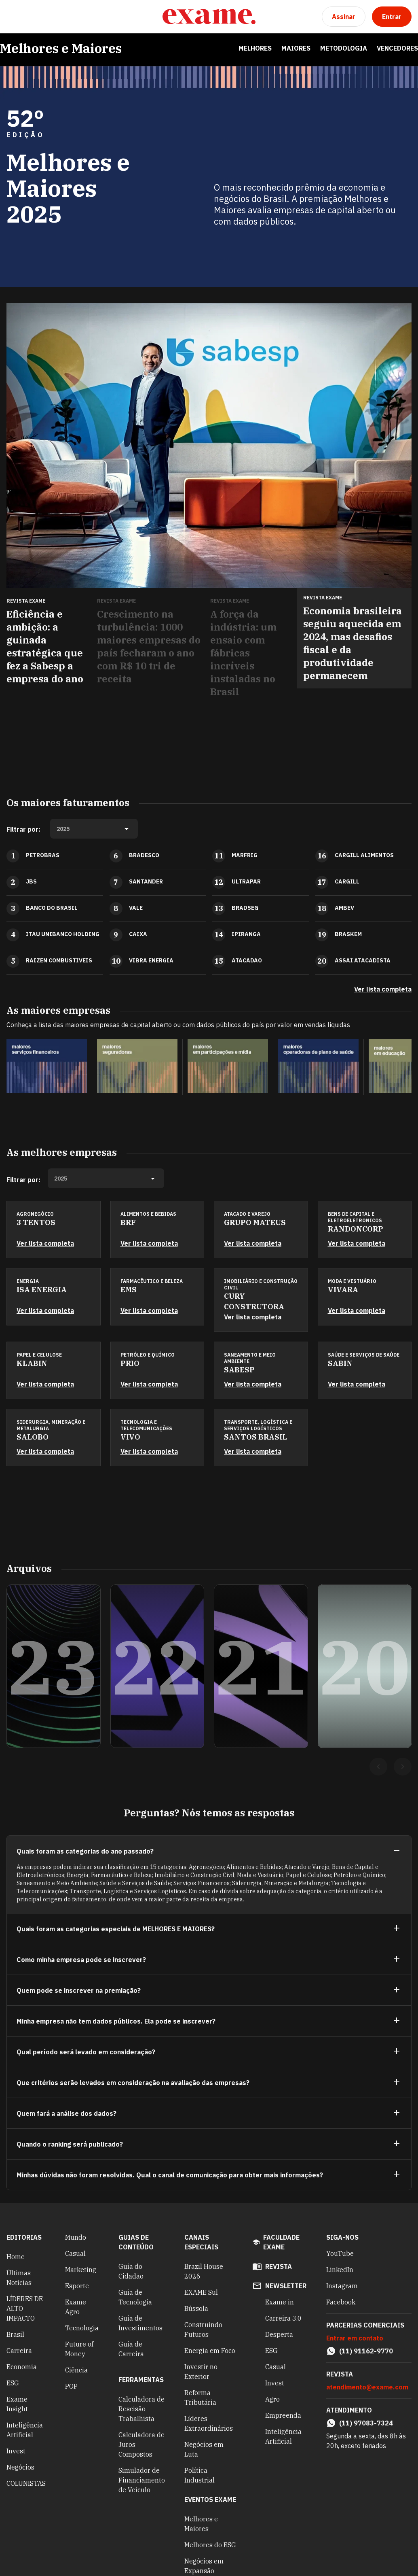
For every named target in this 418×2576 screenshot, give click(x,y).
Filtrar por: (23, 829)
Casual (75, 2253)
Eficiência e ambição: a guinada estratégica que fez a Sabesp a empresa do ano (44, 646)
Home (15, 2257)
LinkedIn (339, 2270)
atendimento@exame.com (367, 2387)
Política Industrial (199, 2475)
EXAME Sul (201, 2292)
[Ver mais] (396, 1928)
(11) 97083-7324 (366, 2423)
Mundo (75, 2237)
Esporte (77, 2286)
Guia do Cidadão (131, 2271)
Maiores (295, 48)
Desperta (279, 2334)
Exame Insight (17, 2404)
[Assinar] (343, 16)
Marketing (80, 2270)
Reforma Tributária (200, 2397)
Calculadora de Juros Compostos (141, 2444)
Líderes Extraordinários (208, 2423)
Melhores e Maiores (61, 48)
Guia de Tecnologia (135, 2297)
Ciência (76, 2370)
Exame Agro (75, 2307)
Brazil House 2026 (203, 2271)
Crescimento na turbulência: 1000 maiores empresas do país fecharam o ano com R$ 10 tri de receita (149, 646)
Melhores (255, 48)
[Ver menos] (396, 1850)
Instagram (342, 2286)
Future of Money (79, 2349)
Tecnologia (82, 2328)
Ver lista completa (383, 989)
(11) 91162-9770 (366, 2351)
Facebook (340, 2302)
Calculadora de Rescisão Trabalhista (141, 2409)
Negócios (20, 2467)
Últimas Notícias (19, 2278)
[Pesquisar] (32, 17)
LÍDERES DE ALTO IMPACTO (24, 2308)
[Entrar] (392, 16)
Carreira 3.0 (283, 2318)
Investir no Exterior (200, 2372)
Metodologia (343, 48)
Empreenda (283, 2415)
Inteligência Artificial (24, 2430)
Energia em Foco (209, 2351)
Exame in (279, 2302)
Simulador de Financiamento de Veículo (141, 2480)
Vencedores (397, 48)
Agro (272, 2399)
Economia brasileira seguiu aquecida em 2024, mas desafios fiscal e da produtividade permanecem (352, 643)
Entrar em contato (354, 2338)
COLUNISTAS (26, 2483)
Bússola (196, 2308)
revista (278, 2266)
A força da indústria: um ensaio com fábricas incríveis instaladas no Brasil (243, 652)
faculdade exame (281, 2242)
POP (71, 2386)
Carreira (19, 2351)
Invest (15, 2451)
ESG (12, 2383)
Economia (21, 2367)
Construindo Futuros (203, 2329)
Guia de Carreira (131, 2349)
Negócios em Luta (204, 2449)
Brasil (15, 2334)
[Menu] (12, 17)
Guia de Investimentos (140, 2323)
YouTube (340, 2253)
